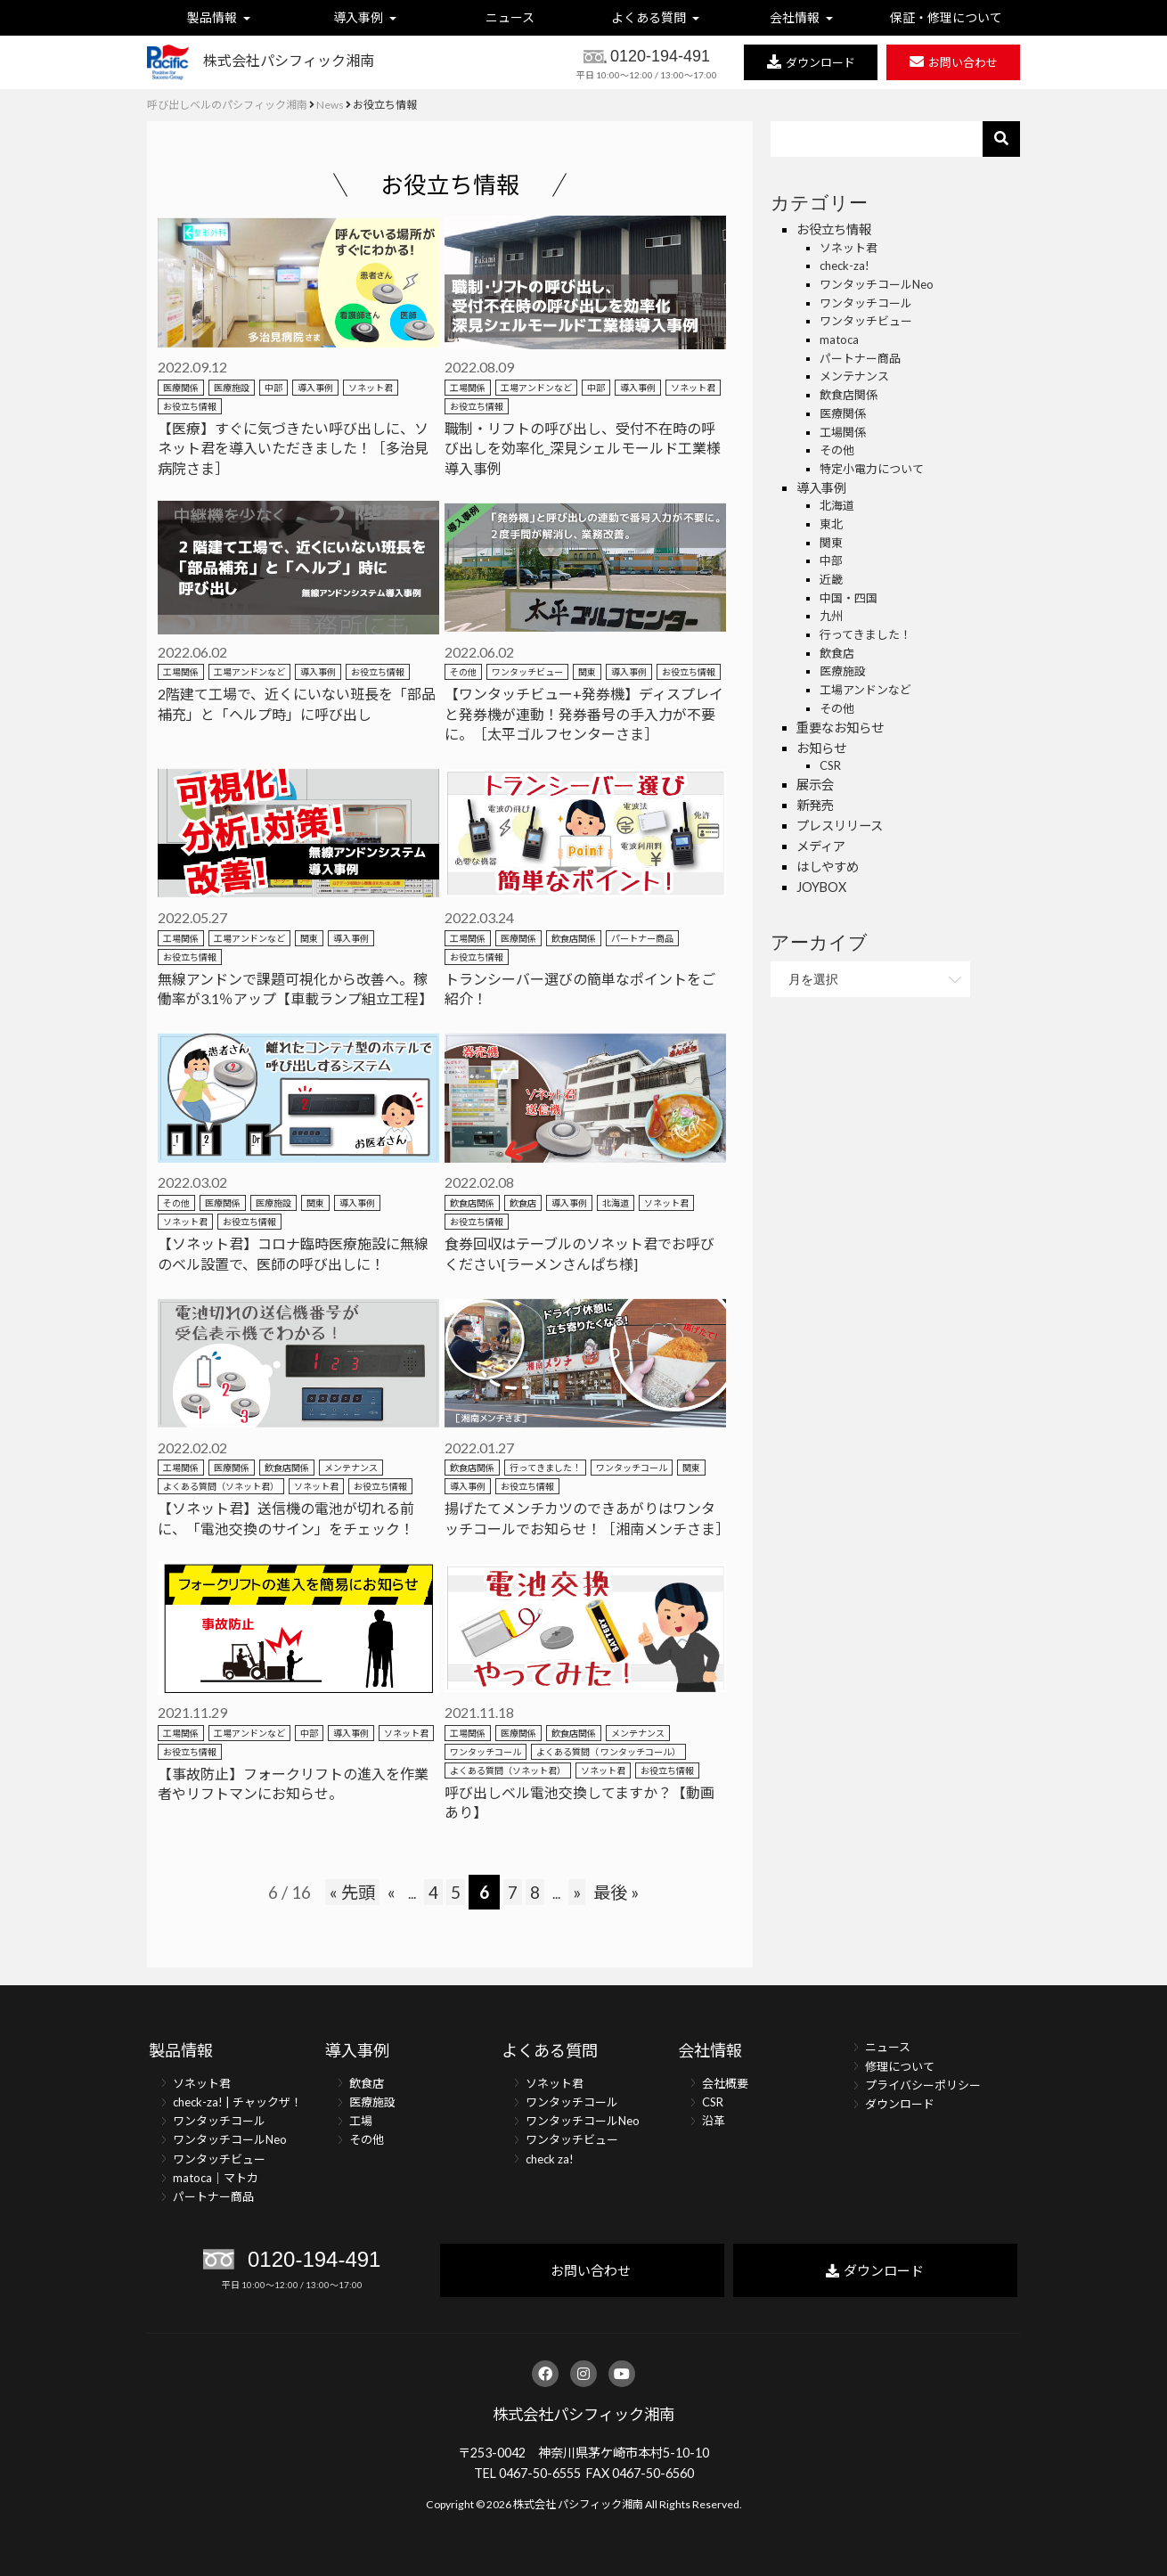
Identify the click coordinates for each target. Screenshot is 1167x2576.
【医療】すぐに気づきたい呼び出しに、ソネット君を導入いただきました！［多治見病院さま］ (293, 448)
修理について (899, 2066)
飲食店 (523, 1203)
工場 (360, 2121)
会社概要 (725, 2083)
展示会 (815, 784)
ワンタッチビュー (527, 671)
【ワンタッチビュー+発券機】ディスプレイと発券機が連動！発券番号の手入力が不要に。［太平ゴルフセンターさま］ (584, 713)
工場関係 (468, 387)
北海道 (615, 1203)
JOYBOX (821, 887)
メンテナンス (351, 1467)
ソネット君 (370, 387)
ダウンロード (899, 2104)
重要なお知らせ (840, 727)
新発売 (815, 805)
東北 (831, 524)
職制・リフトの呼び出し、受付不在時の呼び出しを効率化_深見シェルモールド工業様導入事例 (583, 448)
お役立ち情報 (189, 406)
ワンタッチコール (631, 1467)
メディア (820, 846)
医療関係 (181, 387)
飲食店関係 (573, 938)
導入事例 (315, 387)
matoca (839, 339)
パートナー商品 (642, 938)
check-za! (844, 265)
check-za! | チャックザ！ (237, 2102)
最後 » (616, 1892)
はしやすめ (827, 866)
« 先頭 (352, 1892)
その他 (463, 671)
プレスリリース (839, 825)
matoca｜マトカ (215, 2178)
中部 (273, 387)
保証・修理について (947, 17)
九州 (831, 616)
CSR (830, 765)
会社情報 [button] (801, 17)
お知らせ (821, 748)
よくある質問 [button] (656, 17)
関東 (587, 671)
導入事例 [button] (364, 17)
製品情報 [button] (219, 17)
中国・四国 (848, 598)
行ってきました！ (545, 1467)
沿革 (713, 2121)
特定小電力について (872, 469)
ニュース (510, 17)
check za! (550, 2159)
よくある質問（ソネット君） (221, 1486)
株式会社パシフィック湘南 (583, 2414)
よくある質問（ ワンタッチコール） (608, 1751)
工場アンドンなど (536, 387)
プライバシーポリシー (923, 2085)
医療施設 (231, 387)
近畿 (831, 579)
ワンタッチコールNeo (877, 284)
